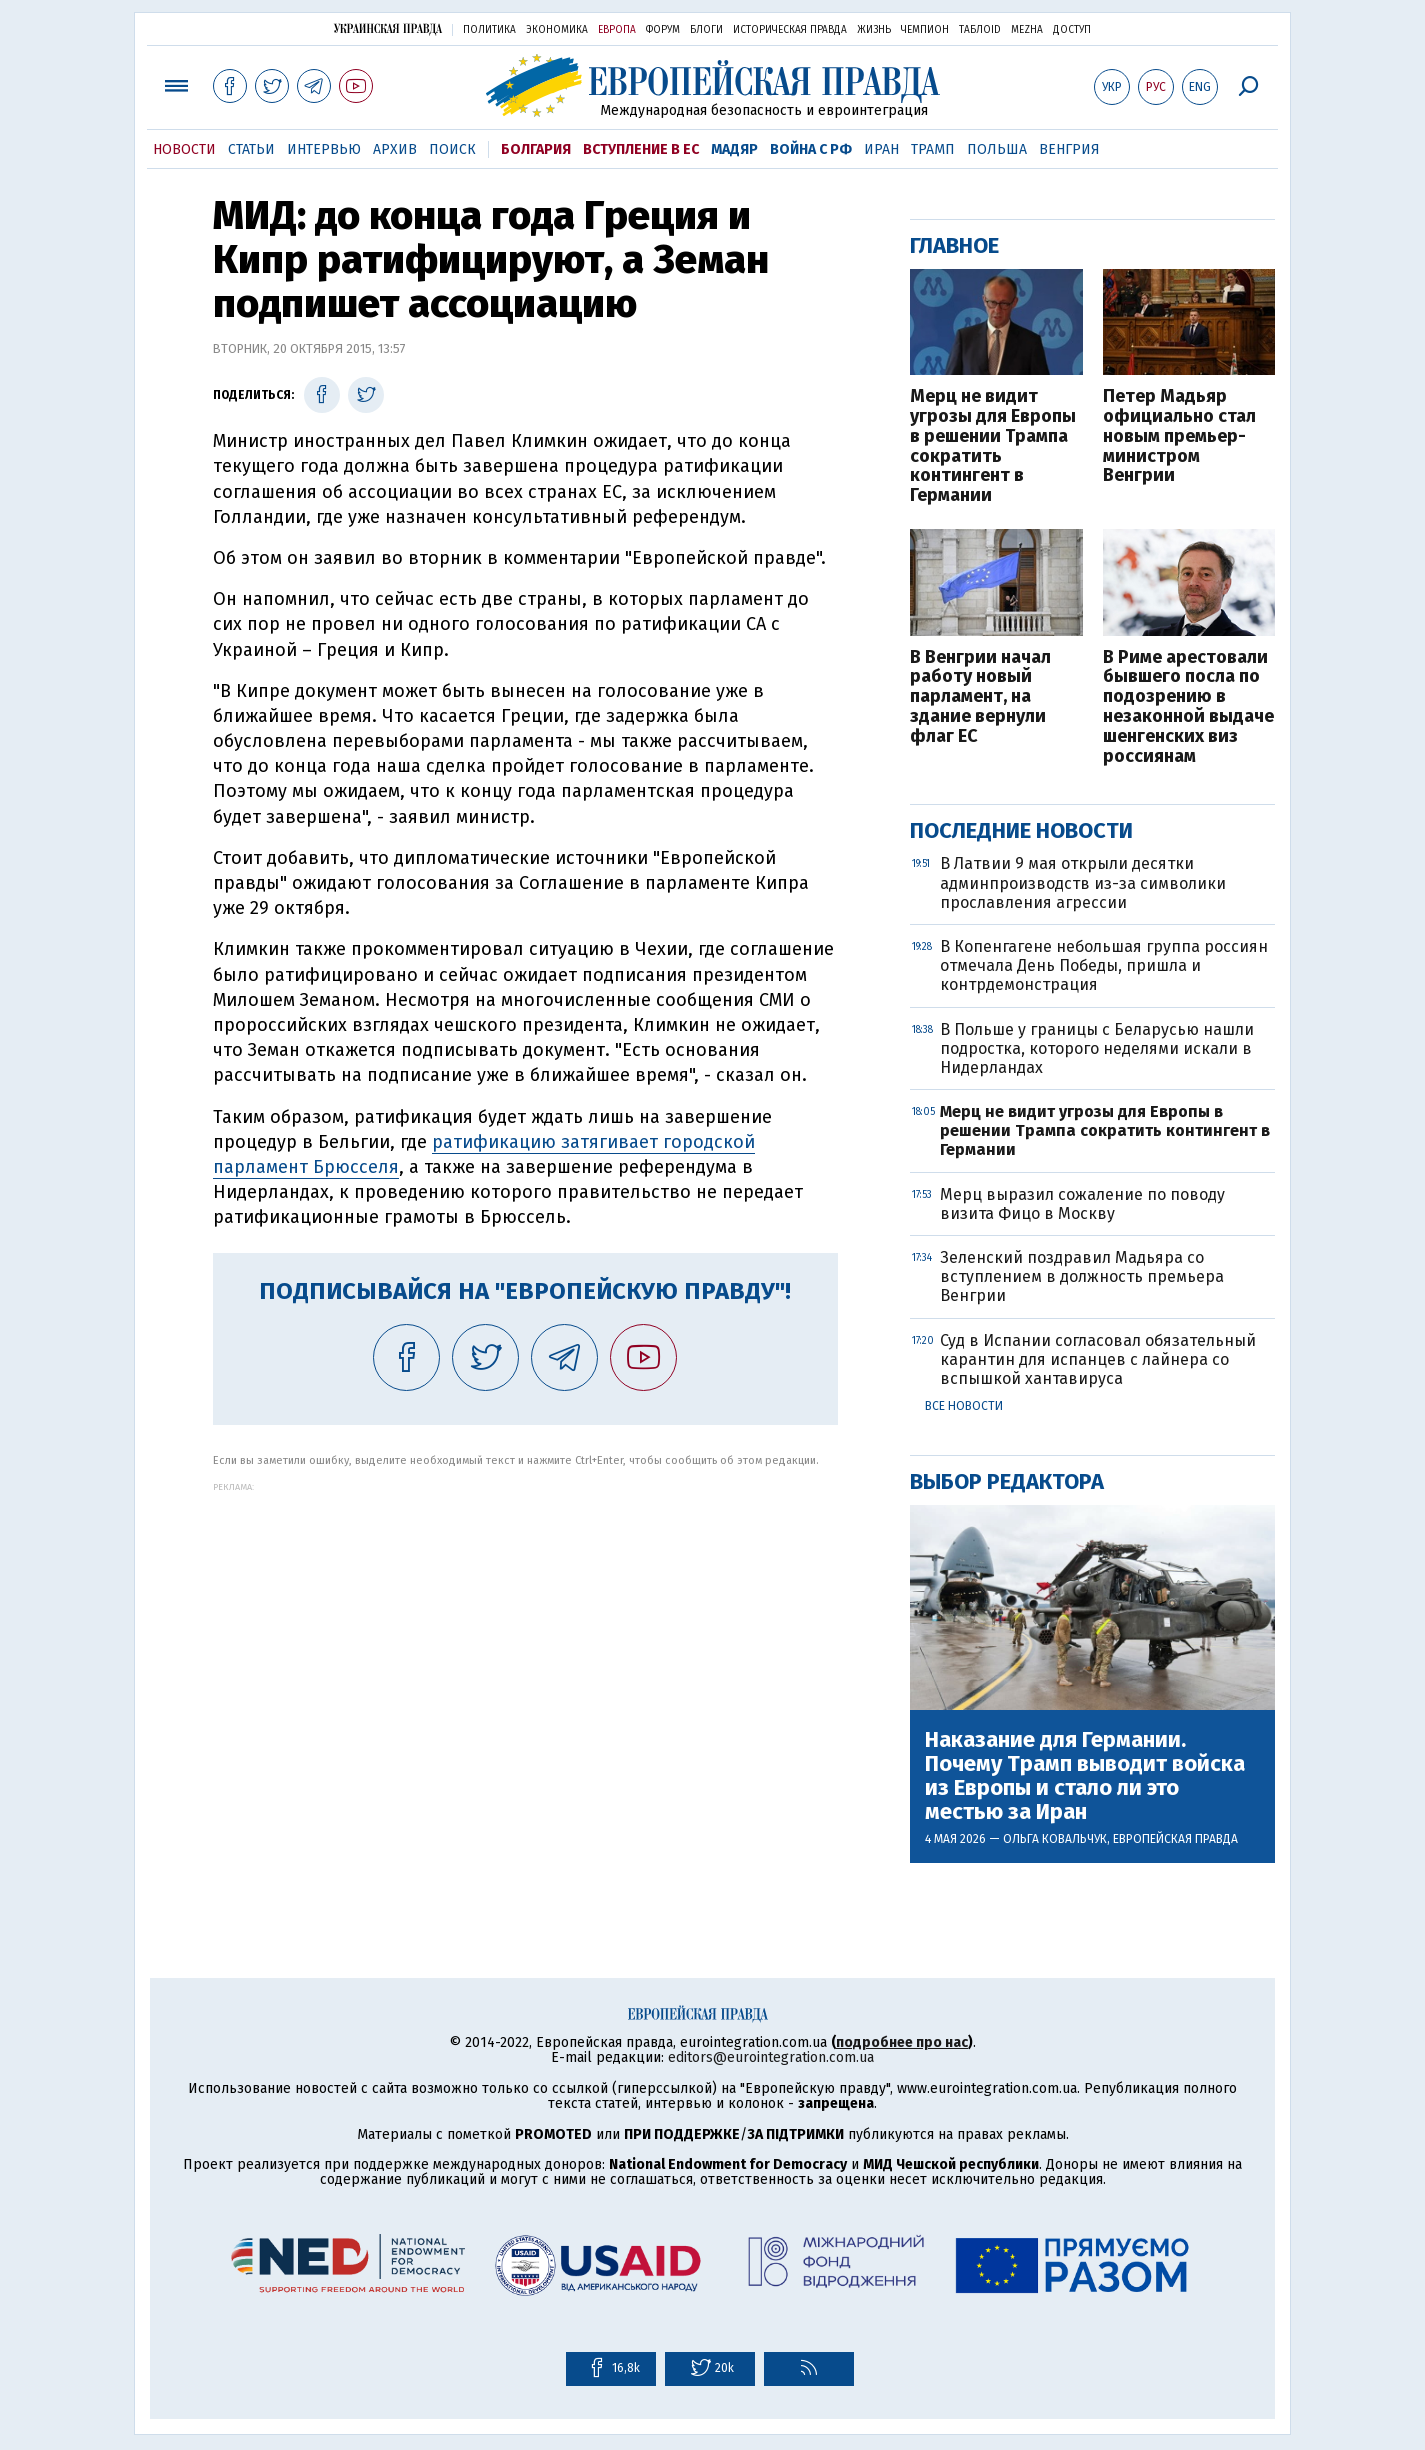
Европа (617, 30)
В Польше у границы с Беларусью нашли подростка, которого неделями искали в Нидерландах (1097, 1048)
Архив (395, 149)
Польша (997, 149)
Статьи (251, 149)
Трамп (933, 149)
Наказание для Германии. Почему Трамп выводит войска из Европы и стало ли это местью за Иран (1085, 1776)
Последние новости (1021, 830)
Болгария (536, 149)
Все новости (964, 1406)
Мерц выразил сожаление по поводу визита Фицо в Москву (1082, 1204)
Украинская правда (388, 28)
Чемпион (925, 30)
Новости (184, 149)
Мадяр (734, 149)
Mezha (1027, 30)
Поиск (452, 149)
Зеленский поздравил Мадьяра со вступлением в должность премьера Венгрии (1082, 1276)
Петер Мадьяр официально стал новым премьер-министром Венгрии (1179, 436)
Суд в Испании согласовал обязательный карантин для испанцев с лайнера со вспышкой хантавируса (1098, 1359)
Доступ (1072, 30)
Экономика (557, 30)
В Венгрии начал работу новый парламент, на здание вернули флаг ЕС (980, 697)
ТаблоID (980, 30)
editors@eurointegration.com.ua (771, 2057)
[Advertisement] (525, 1632)
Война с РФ (811, 149)
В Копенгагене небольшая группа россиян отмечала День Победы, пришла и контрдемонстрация (1104, 965)
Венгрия (1069, 149)
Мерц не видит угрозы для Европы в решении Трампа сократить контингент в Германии (993, 446)
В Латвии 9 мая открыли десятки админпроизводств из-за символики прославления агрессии (1083, 882)
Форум (663, 30)
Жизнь (874, 30)
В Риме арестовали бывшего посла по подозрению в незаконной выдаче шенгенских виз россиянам (1188, 707)
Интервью (324, 149)
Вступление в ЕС (641, 149)
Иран (881, 149)
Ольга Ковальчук (1055, 1839)
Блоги (706, 30)
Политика (489, 30)
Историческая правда (790, 30)
